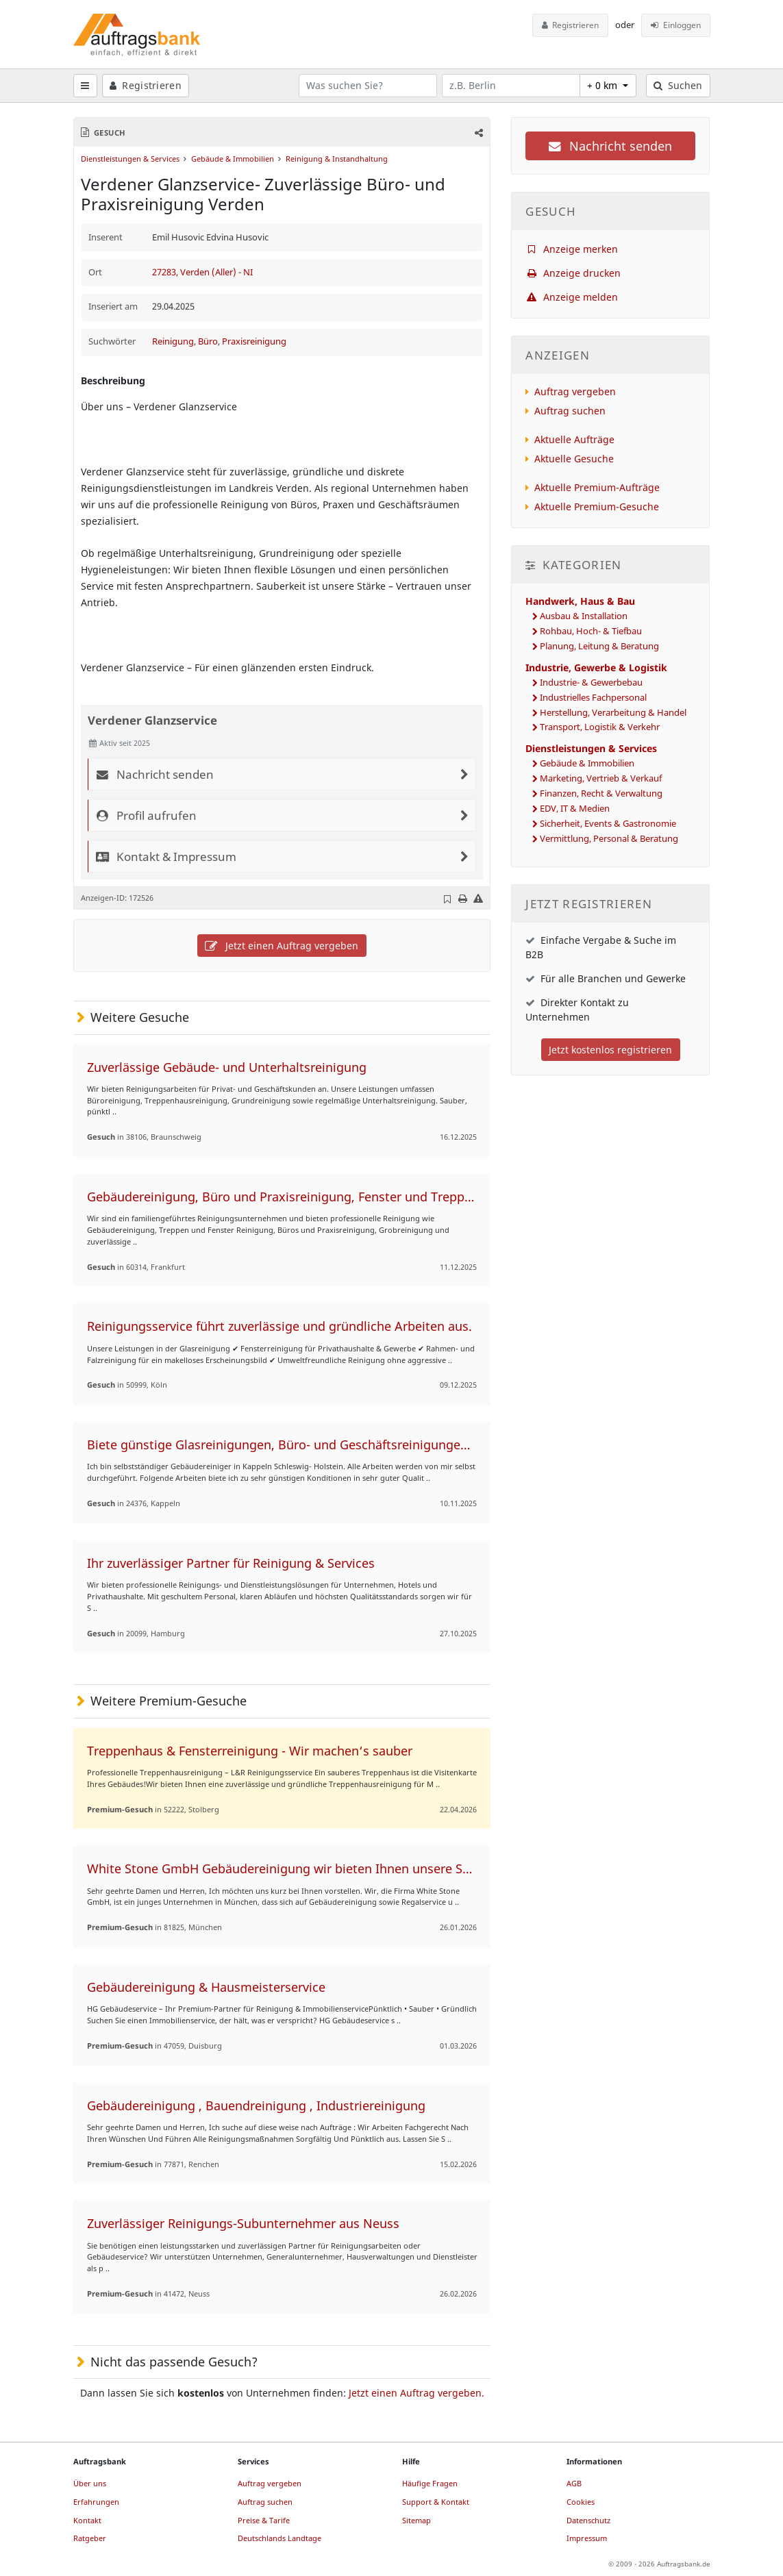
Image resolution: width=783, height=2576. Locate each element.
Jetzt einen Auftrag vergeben (281, 945)
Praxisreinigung (254, 341)
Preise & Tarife (264, 2520)
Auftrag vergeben (575, 391)
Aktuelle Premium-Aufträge (597, 487)
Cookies (581, 2502)
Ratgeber (89, 2538)
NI (248, 272)
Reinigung (173, 341)
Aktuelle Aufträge (574, 439)
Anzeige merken (571, 248)
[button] (478, 132)
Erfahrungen (96, 2502)
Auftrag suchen (570, 410)
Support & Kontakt (435, 2502)
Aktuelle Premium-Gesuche (596, 506)
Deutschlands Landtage (279, 2538)
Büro (208, 341)
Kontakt (87, 2520)
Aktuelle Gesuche (574, 458)
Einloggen (676, 25)
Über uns (89, 2483)
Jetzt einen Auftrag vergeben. (416, 2392)
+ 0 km (603, 85)
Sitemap (416, 2520)
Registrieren (570, 25)
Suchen (678, 85)
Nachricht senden (610, 146)
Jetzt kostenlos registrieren (610, 1049)
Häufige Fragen (430, 2483)
